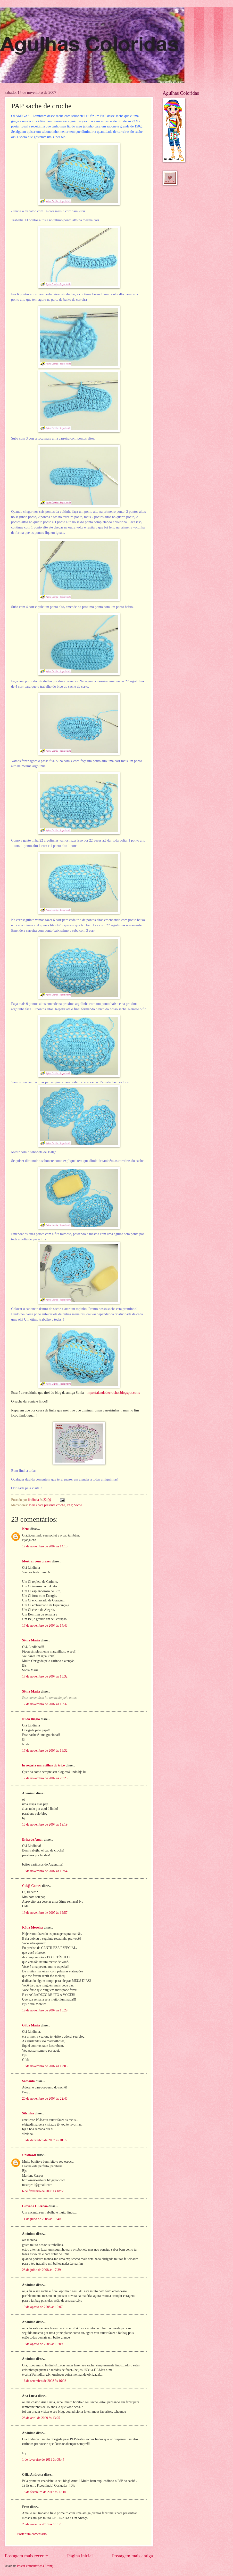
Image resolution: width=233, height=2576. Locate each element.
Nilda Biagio (31, 1719)
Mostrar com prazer (36, 1561)
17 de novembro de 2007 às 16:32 (44, 1750)
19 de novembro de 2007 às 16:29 (44, 2010)
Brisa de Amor (32, 1839)
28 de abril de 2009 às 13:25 (41, 2418)
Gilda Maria (31, 2025)
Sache (78, 1505)
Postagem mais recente (26, 2555)
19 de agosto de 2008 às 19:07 (42, 2307)
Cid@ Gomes (31, 1886)
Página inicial (80, 2555)
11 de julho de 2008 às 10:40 (41, 2219)
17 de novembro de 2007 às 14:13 (44, 1546)
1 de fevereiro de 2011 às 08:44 (43, 2459)
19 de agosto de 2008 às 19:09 (42, 2344)
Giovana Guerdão (35, 2206)
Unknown (29, 2155)
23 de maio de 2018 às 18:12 (41, 2524)
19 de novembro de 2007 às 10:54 (44, 1871)
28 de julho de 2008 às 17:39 (41, 2270)
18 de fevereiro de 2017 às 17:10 (44, 2492)
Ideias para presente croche (47, 1505)
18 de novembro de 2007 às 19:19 (44, 1824)
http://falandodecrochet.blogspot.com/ (113, 1392)
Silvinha (28, 2113)
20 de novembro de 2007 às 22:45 (44, 2098)
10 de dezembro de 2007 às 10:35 (44, 2140)
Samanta (28, 2081)
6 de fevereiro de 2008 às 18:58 (43, 2191)
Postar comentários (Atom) (35, 2566)
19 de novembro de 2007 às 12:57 (44, 1912)
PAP (69, 1505)
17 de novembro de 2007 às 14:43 (44, 1625)
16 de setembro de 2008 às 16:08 (44, 2381)
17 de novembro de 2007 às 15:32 (44, 1676)
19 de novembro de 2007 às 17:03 (44, 2066)
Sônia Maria (31, 1640)
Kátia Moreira (32, 1927)
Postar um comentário (32, 2534)
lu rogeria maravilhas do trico (43, 1765)
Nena (26, 1529)
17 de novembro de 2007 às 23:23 (44, 1778)
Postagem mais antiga (132, 2555)
